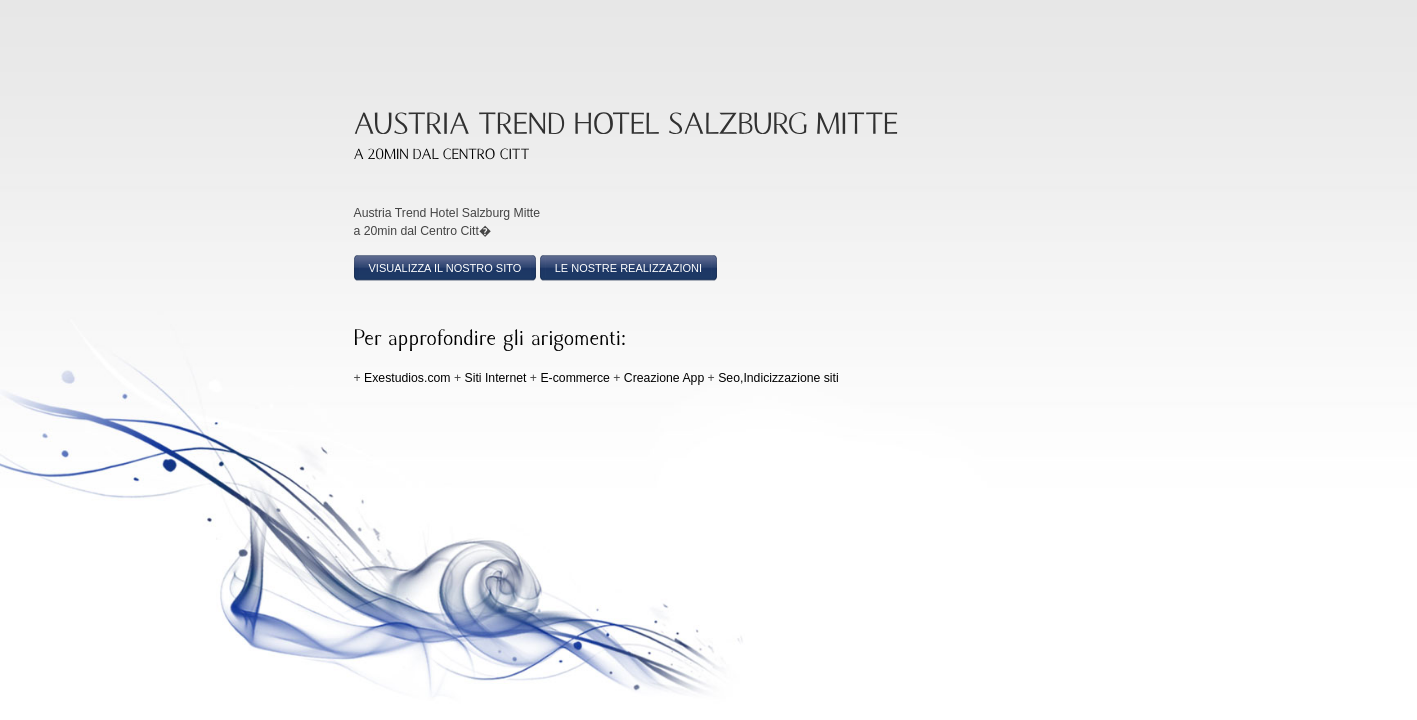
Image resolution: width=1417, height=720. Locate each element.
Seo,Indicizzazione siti (778, 378)
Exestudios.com (407, 378)
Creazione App (664, 378)
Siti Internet (496, 378)
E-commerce (574, 378)
